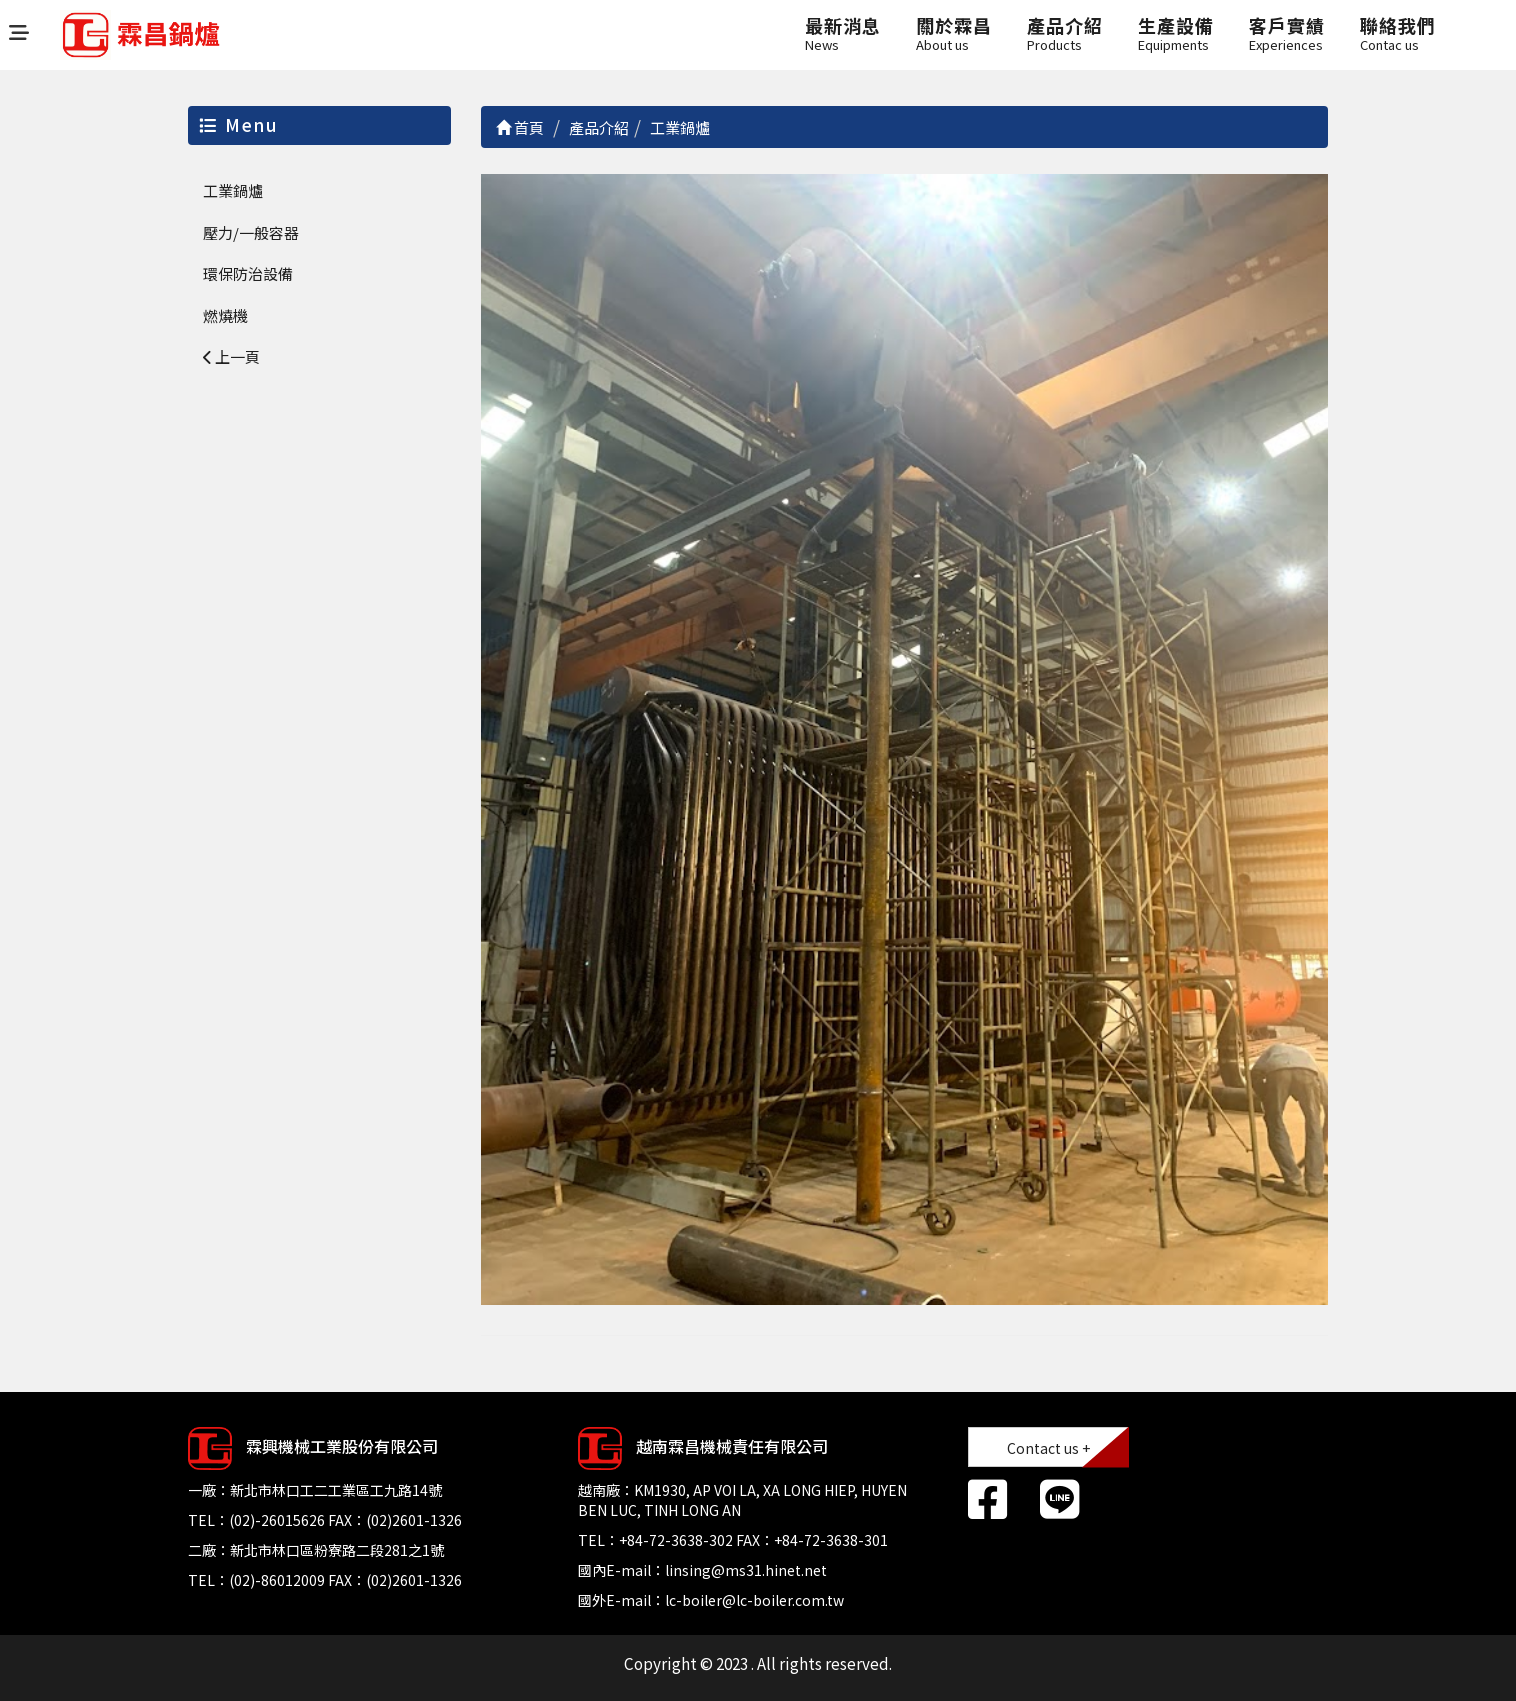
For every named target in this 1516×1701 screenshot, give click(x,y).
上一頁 (231, 356)
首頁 (520, 127)
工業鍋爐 (233, 190)
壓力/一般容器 (251, 232)
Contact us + (1048, 1448)
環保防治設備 (248, 273)
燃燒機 (225, 315)
